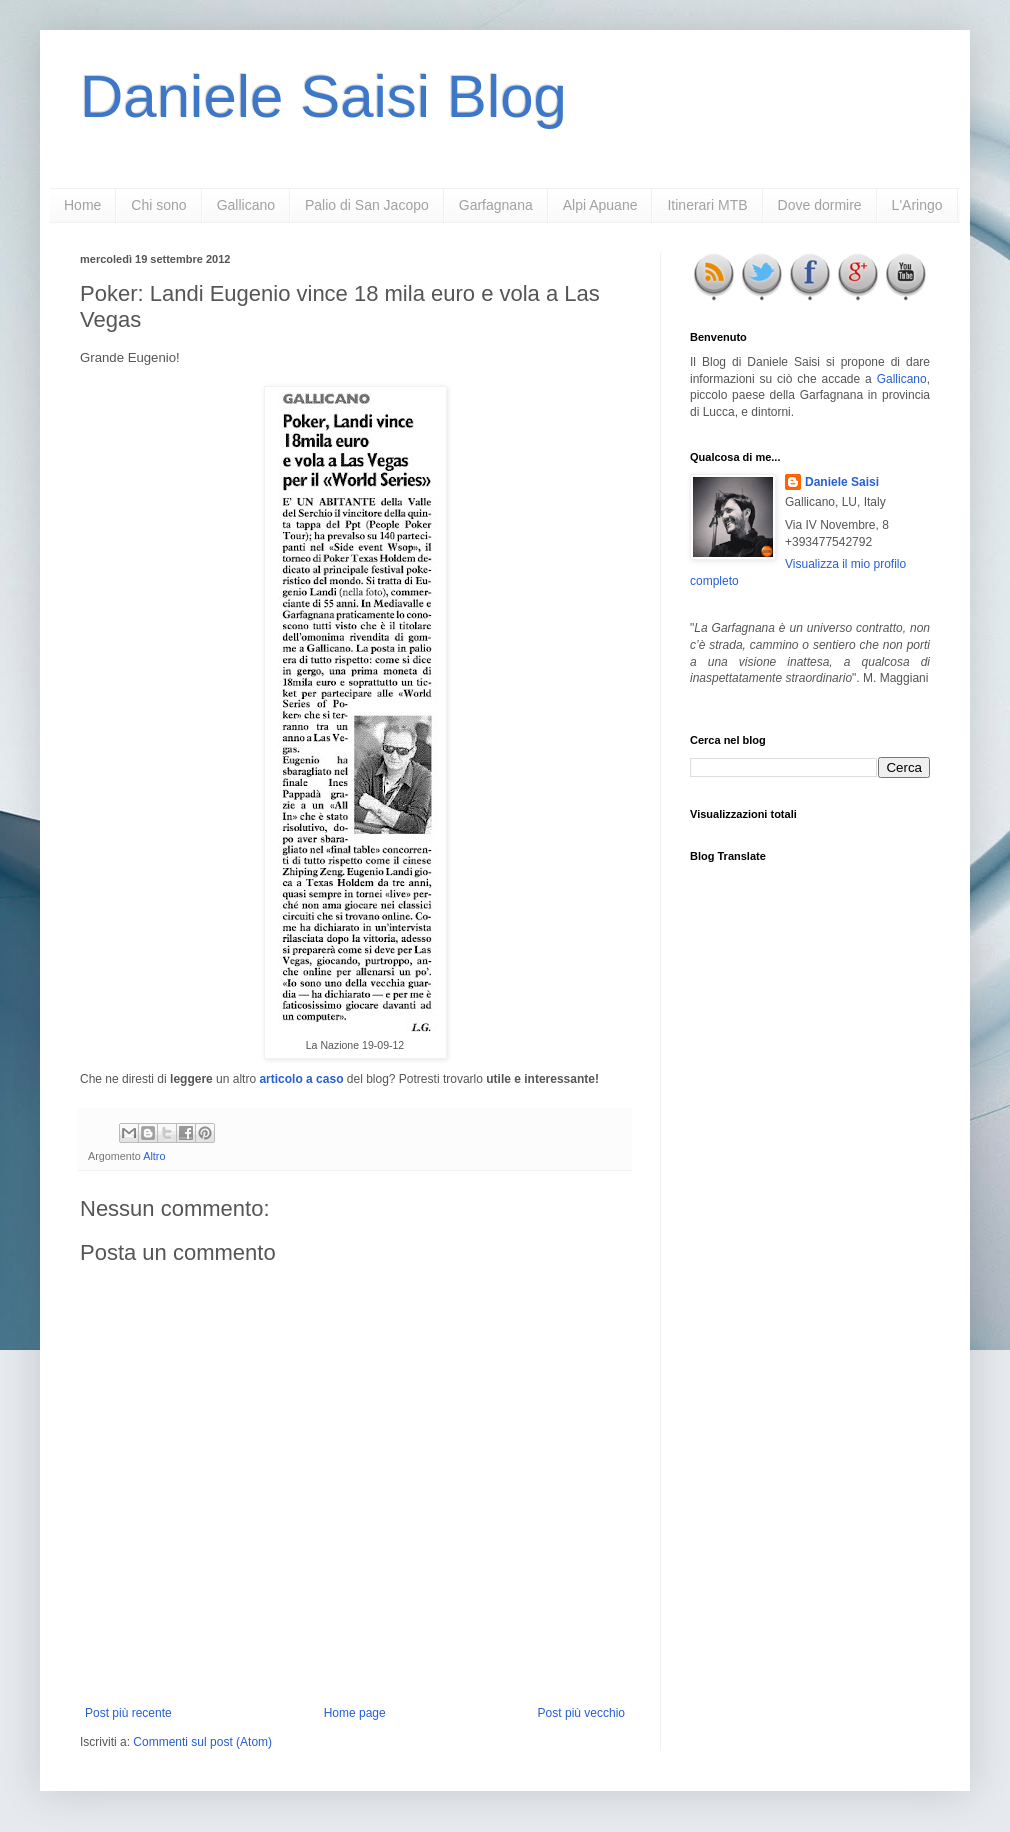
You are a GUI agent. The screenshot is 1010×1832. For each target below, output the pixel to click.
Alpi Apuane (600, 205)
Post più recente (128, 1713)
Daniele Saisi (842, 482)
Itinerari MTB (707, 205)
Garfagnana (496, 205)
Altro (154, 1156)
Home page (355, 1713)
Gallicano (246, 205)
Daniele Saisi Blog (323, 96)
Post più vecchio (581, 1713)
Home (82, 205)
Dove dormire (820, 205)
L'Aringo (917, 205)
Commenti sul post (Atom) (202, 1742)
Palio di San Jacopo (367, 205)
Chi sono (158, 205)
